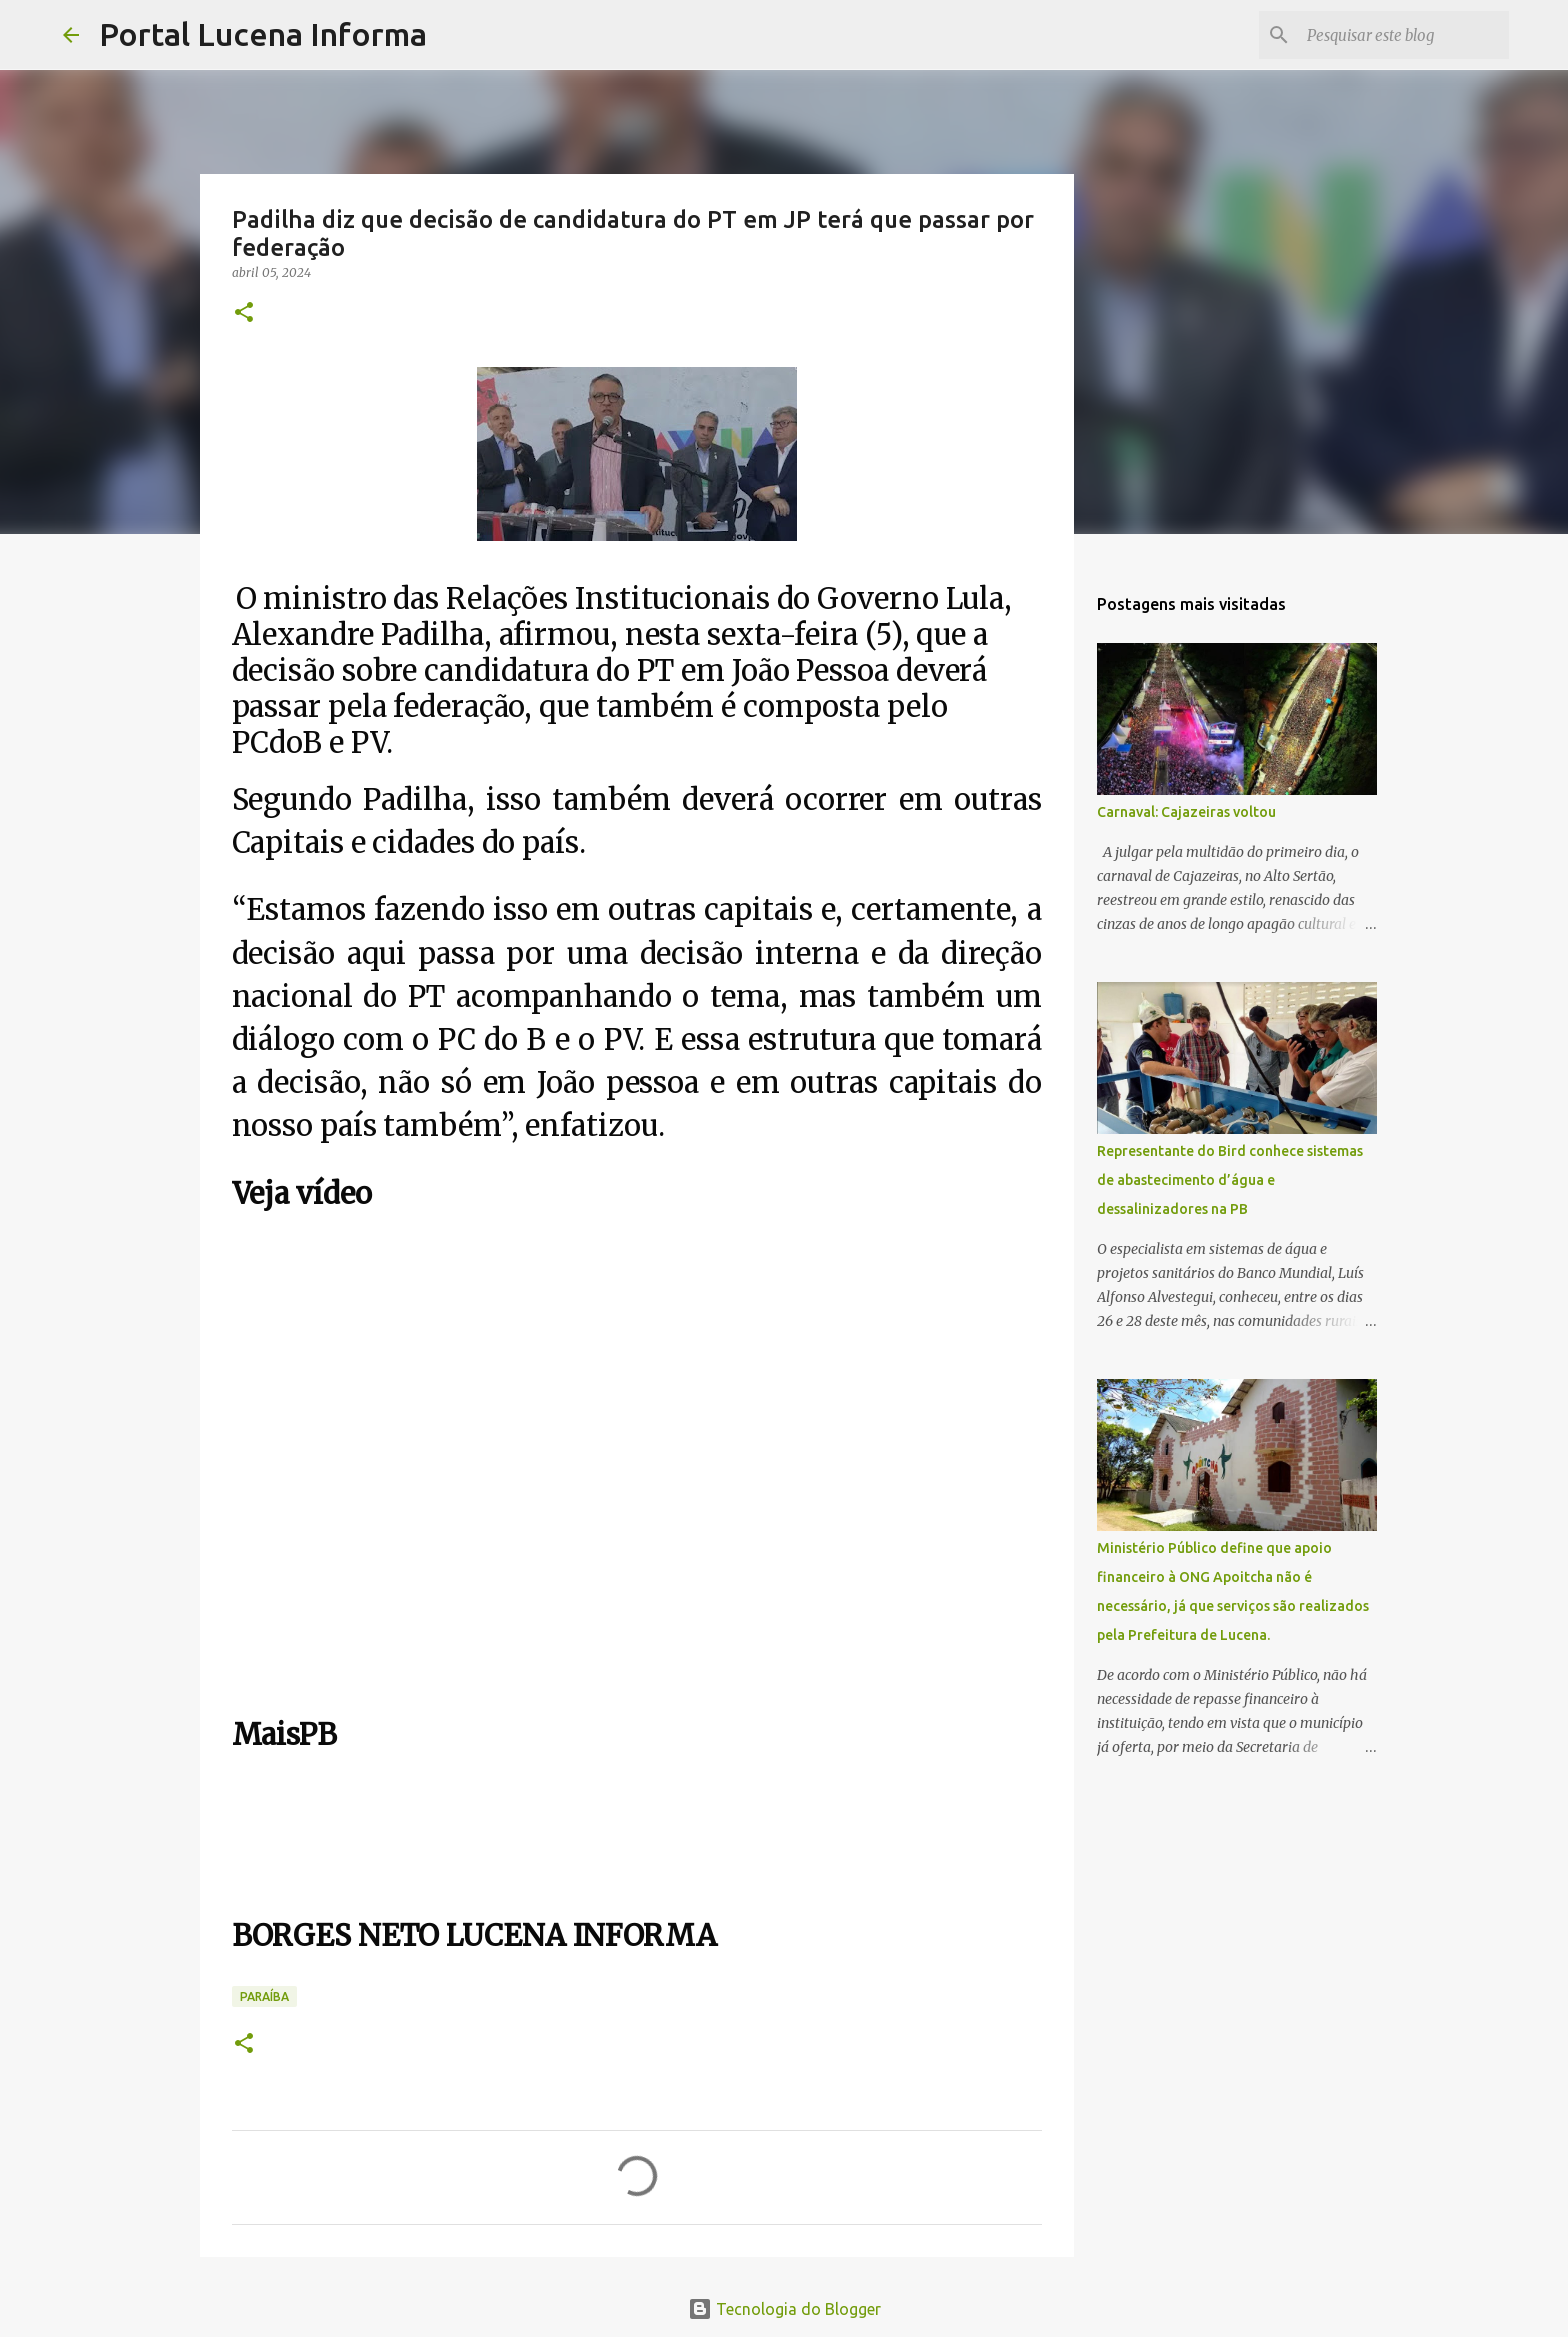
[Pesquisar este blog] (1404, 35)
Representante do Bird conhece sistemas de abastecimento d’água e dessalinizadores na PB (1230, 1180)
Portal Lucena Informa (263, 34)
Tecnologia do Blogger (784, 2309)
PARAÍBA (264, 1996)
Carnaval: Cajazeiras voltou (1186, 812)
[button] (244, 313)
